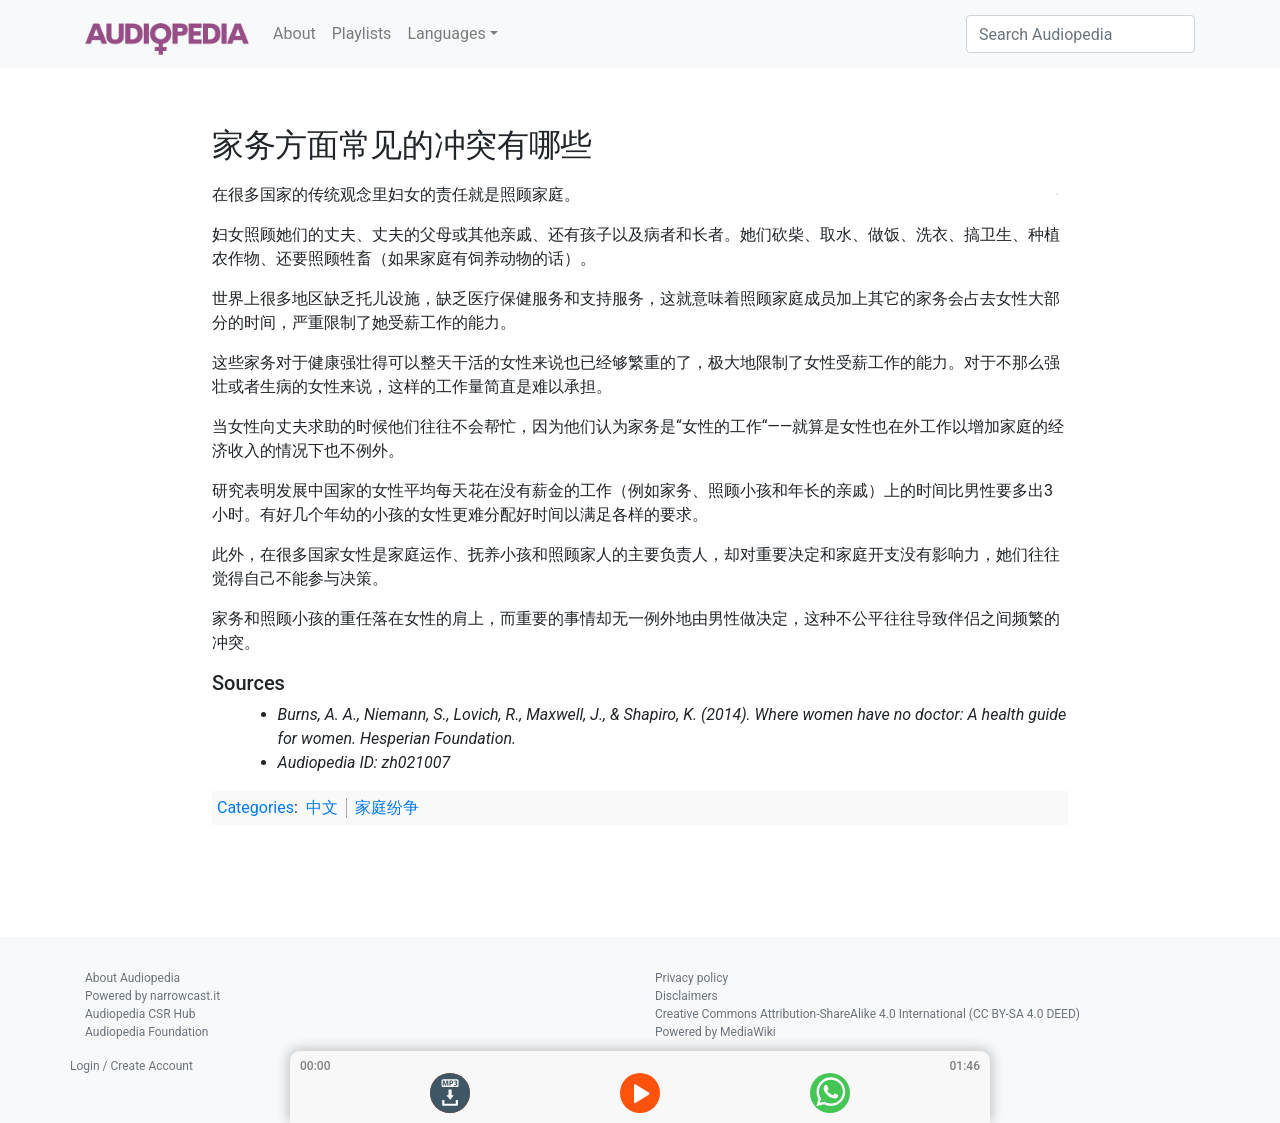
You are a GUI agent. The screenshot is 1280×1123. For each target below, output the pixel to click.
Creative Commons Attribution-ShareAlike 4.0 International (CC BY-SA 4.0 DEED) (867, 1014)
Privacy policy (691, 978)
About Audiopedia (132, 978)
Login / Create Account (131, 1066)
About (294, 33)
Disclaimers (686, 996)
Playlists (362, 33)
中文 (322, 807)
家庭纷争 (387, 807)
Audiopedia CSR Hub (140, 1014)
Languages (446, 33)
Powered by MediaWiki (715, 1032)
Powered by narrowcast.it (152, 996)
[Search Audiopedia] (1080, 34)
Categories (255, 807)
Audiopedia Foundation (146, 1032)
